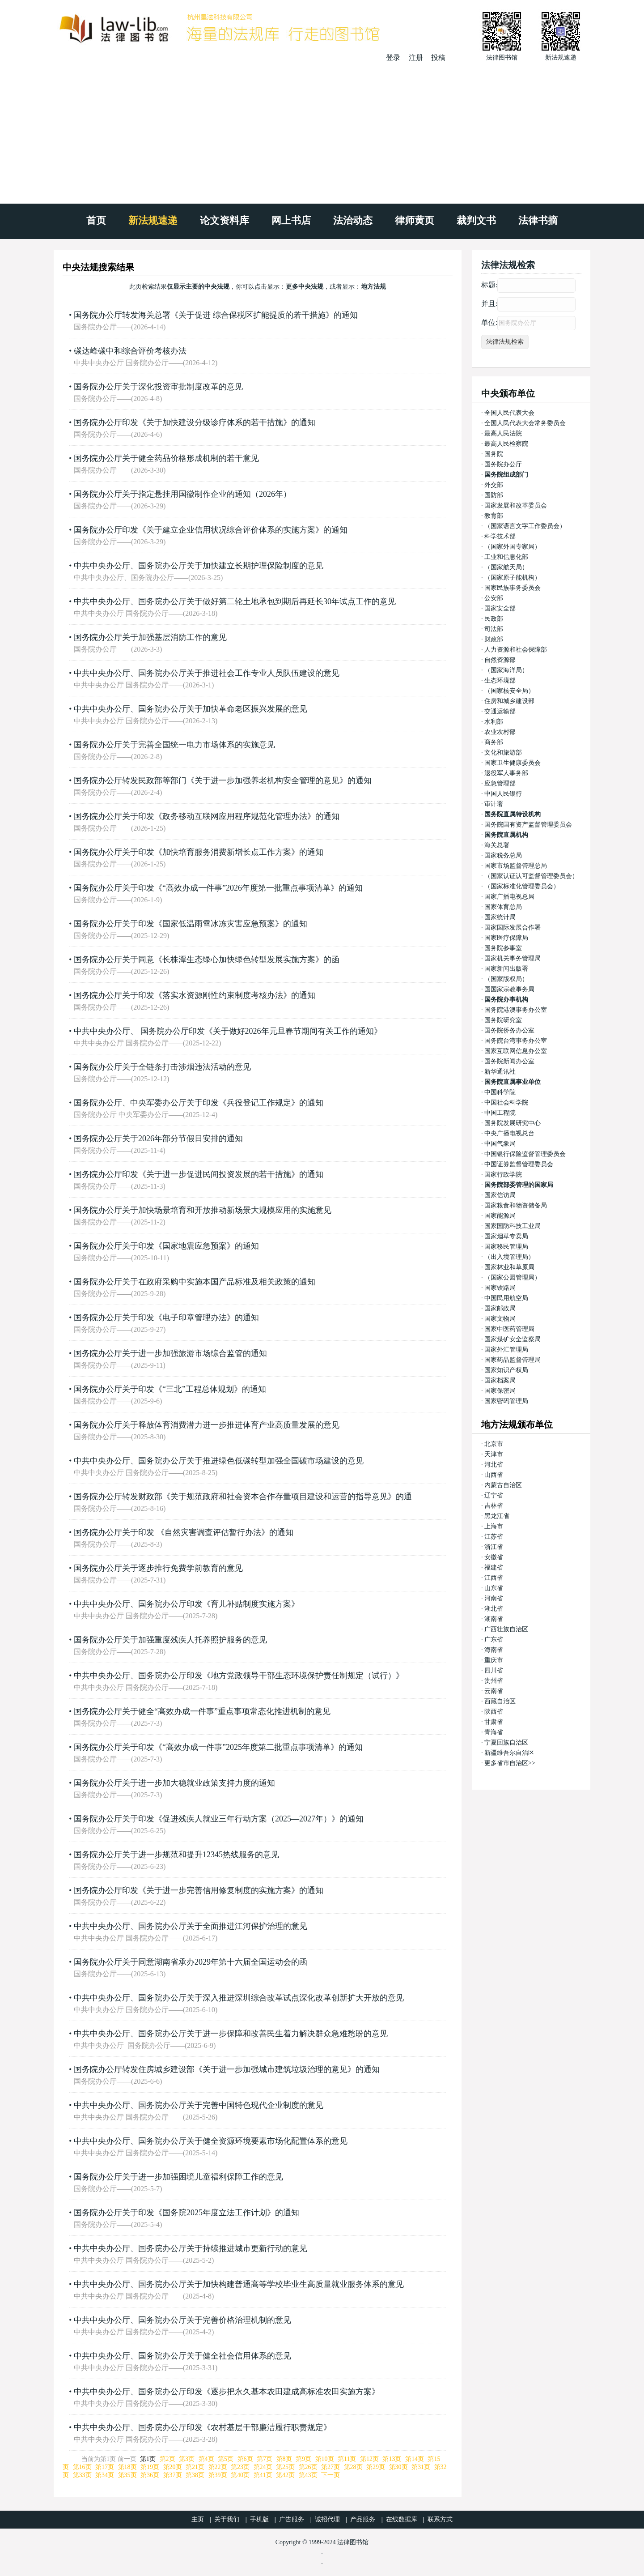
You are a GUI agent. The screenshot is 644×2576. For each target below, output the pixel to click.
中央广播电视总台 (509, 1133)
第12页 (369, 2459)
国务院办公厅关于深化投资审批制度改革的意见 (158, 386)
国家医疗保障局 (506, 937)
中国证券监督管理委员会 (518, 1164)
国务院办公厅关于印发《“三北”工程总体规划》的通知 (170, 1389)
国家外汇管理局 (506, 1349)
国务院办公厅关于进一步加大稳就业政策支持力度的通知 (174, 1782)
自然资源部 (500, 660)
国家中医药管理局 (509, 1329)
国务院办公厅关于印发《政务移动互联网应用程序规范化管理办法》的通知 (206, 816)
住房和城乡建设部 (509, 701)
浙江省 (493, 1547)
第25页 (285, 2467)
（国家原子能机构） (512, 577)
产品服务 (362, 2519)
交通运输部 (500, 711)
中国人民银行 (503, 793)
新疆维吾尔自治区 (509, 1752)
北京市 (493, 1444)
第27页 (330, 2467)
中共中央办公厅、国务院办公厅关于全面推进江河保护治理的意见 (190, 1926)
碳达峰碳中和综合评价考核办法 (130, 350)
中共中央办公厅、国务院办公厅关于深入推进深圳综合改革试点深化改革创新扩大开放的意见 (239, 1997)
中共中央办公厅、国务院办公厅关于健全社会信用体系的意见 (182, 2355)
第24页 (263, 2467)
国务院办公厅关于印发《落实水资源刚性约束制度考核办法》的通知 (194, 995)
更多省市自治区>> (509, 1763)
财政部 (493, 639)
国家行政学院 (503, 1174)
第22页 (217, 2467)
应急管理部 (500, 783)
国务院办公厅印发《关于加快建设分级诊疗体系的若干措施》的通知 (194, 422)
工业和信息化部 (506, 557)
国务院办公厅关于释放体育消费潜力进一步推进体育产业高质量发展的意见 (206, 1424)
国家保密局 (500, 1390)
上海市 (493, 1526)
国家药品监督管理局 (512, 1359)
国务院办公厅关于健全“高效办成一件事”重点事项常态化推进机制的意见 (202, 1711)
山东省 (493, 1588)
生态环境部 (500, 680)
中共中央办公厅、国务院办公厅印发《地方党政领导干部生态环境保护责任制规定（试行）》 (239, 1675)
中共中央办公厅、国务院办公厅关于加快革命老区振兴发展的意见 (190, 708)
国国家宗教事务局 (509, 989)
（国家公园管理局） (512, 1277)
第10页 (324, 2459)
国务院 (493, 454)
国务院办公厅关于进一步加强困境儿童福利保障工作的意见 (178, 2176)
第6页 (245, 2459)
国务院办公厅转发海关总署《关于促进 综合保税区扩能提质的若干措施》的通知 (216, 315)
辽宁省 (493, 1495)
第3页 (187, 2459)
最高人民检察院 (506, 443)
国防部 (493, 495)
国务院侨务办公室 (509, 1030)
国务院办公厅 (503, 464)
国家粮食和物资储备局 (515, 1205)
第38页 (195, 2475)
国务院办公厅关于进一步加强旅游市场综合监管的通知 (170, 1353)
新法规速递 (153, 220)
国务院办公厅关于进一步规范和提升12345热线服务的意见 (176, 1854)
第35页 (127, 2475)
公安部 (493, 598)
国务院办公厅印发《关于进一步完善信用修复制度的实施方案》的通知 (198, 1890)
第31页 (420, 2467)
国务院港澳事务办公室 (515, 1010)
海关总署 (496, 845)
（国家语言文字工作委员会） (525, 526)
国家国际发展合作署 (512, 927)
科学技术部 (500, 536)
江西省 (493, 1577)
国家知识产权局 (506, 1370)
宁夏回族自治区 (506, 1742)
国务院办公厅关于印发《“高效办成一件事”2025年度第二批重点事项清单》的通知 (218, 1747)
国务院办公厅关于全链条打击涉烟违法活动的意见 (162, 1066)
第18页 (127, 2467)
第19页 (149, 2467)
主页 (197, 2519)
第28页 (353, 2467)
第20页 (172, 2467)
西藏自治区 (500, 1701)
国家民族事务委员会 (512, 587)
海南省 (493, 1649)
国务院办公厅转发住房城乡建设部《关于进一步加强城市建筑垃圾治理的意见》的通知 (227, 2069)
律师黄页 (414, 220)
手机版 (259, 2519)
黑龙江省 (496, 1516)
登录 (393, 57)
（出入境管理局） (509, 1257)
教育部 (493, 515)
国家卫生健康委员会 (512, 762)
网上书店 (291, 220)
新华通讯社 (500, 1071)
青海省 (493, 1732)
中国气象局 (500, 1143)
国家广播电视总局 (509, 896)
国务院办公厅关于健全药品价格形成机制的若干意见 (166, 458)
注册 (416, 57)
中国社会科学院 (506, 1102)
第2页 (167, 2459)
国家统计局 (500, 917)
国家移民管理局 (506, 1246)
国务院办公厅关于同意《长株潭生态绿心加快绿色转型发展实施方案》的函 (206, 959)
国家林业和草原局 (509, 1267)
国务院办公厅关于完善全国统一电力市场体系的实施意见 (174, 744)
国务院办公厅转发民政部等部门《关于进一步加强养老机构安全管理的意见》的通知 (223, 780)
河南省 (493, 1598)
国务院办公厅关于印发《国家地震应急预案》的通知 (166, 1245)
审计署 (493, 804)
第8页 (284, 2459)
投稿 (438, 57)
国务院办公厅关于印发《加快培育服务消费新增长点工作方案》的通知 (198, 852)
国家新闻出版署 (506, 968)
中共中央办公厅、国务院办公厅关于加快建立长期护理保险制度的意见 (198, 565)
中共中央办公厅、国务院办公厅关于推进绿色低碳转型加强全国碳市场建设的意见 (219, 1460)
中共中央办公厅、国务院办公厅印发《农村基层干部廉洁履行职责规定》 (202, 2427)
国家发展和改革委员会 (515, 505)
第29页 (375, 2467)
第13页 (391, 2459)
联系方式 (440, 2519)
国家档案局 (500, 1380)
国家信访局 (500, 1195)
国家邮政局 (500, 1308)
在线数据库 (401, 2519)
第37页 (172, 2475)
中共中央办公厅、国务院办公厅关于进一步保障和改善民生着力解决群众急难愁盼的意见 (231, 2033)
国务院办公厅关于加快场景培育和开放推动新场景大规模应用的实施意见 (202, 1210)
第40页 (240, 2475)
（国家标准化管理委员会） (521, 886)
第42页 (285, 2475)
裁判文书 (476, 220)
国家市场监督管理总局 (515, 865)
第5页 (225, 2459)
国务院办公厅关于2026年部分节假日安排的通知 (158, 1138)
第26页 (308, 2467)
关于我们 (226, 2519)
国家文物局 (500, 1318)
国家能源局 (500, 1215)
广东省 (493, 1639)
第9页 (303, 2459)
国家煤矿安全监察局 (512, 1339)
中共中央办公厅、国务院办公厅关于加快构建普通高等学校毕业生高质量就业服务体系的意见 (239, 2284)
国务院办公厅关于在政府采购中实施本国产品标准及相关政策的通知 (194, 1281)
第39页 (217, 2475)
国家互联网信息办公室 (515, 1051)
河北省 (493, 1464)
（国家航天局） (506, 567)
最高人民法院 (503, 433)
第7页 (264, 2459)
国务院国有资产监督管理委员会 (528, 824)
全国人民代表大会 (509, 412)
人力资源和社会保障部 (515, 649)
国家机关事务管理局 (512, 958)
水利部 (493, 721)
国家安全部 (500, 608)
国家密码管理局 (506, 1401)
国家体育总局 (503, 907)
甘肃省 (493, 1722)
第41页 (263, 2475)
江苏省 (493, 1536)
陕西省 (493, 1711)
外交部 (493, 485)
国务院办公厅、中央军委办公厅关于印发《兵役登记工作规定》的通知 (198, 1102)
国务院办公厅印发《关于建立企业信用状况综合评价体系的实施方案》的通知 (210, 529)
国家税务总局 (503, 855)
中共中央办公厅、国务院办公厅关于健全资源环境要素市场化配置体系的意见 (210, 2141)
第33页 (82, 2475)
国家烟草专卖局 (506, 1236)
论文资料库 (224, 220)
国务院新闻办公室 (509, 1061)
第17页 (104, 2467)
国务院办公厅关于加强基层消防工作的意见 (150, 637)
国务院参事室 (503, 948)
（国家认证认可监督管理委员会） (531, 876)
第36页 (149, 2475)
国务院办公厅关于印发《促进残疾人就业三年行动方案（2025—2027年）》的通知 (219, 1818)
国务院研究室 (503, 1020)
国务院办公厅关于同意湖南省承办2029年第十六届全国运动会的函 (190, 1962)
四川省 (493, 1670)
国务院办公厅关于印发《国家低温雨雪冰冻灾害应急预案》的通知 (190, 923)
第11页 (347, 2459)
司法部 (493, 629)
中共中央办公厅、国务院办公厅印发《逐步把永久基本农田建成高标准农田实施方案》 (227, 2391)
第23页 (240, 2467)
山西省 (493, 1474)
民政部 (493, 618)
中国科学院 (500, 1092)
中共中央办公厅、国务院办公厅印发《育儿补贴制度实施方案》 (186, 1603)
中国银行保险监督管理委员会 (525, 1154)
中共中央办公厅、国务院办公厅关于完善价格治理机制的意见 (182, 2320)
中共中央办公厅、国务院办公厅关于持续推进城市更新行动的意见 (190, 2248)
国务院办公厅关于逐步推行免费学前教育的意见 (158, 1568)
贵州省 (493, 1680)
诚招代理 (327, 2519)
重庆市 (493, 1660)
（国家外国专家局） (512, 546)
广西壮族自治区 (506, 1629)
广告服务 (291, 2519)
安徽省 (493, 1557)
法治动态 (353, 220)
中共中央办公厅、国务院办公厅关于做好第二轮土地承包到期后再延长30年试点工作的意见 (235, 601)
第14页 (414, 2459)
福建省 (493, 1567)
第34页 (104, 2475)
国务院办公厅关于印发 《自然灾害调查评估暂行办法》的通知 (183, 1532)
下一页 (330, 2475)
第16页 (82, 2467)
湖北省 (493, 1608)
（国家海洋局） (506, 670)
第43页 (308, 2475)
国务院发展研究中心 (512, 1123)
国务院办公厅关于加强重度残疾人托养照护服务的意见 (170, 1639)
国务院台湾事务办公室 (515, 1040)
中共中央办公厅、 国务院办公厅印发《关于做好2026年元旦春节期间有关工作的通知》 (228, 1031)
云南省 (493, 1691)
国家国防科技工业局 (512, 1226)
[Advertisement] (322, 129)
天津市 (493, 1454)
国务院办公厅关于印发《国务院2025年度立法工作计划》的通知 (186, 2212)
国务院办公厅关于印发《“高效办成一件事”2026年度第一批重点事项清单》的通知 (218, 887)
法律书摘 (538, 220)
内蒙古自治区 (503, 1485)
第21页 (195, 2467)
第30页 (398, 2467)
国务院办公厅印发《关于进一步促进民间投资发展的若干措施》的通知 (198, 1174)
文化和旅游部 (503, 752)
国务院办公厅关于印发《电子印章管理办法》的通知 (166, 1317)
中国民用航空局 (506, 1298)
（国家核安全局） (509, 690)
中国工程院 (500, 1112)
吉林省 (493, 1505)
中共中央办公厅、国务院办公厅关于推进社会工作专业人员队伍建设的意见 (206, 673)
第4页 (206, 2459)
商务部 (493, 742)
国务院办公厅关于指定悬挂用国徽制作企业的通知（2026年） (182, 494)
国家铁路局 (500, 1287)
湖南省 (493, 1619)
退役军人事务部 (506, 773)
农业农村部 (500, 732)
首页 (96, 220)
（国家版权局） (506, 979)
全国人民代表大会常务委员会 (525, 423)
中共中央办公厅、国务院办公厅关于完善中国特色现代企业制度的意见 (198, 2105)
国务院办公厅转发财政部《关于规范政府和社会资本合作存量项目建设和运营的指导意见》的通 (243, 1496)
